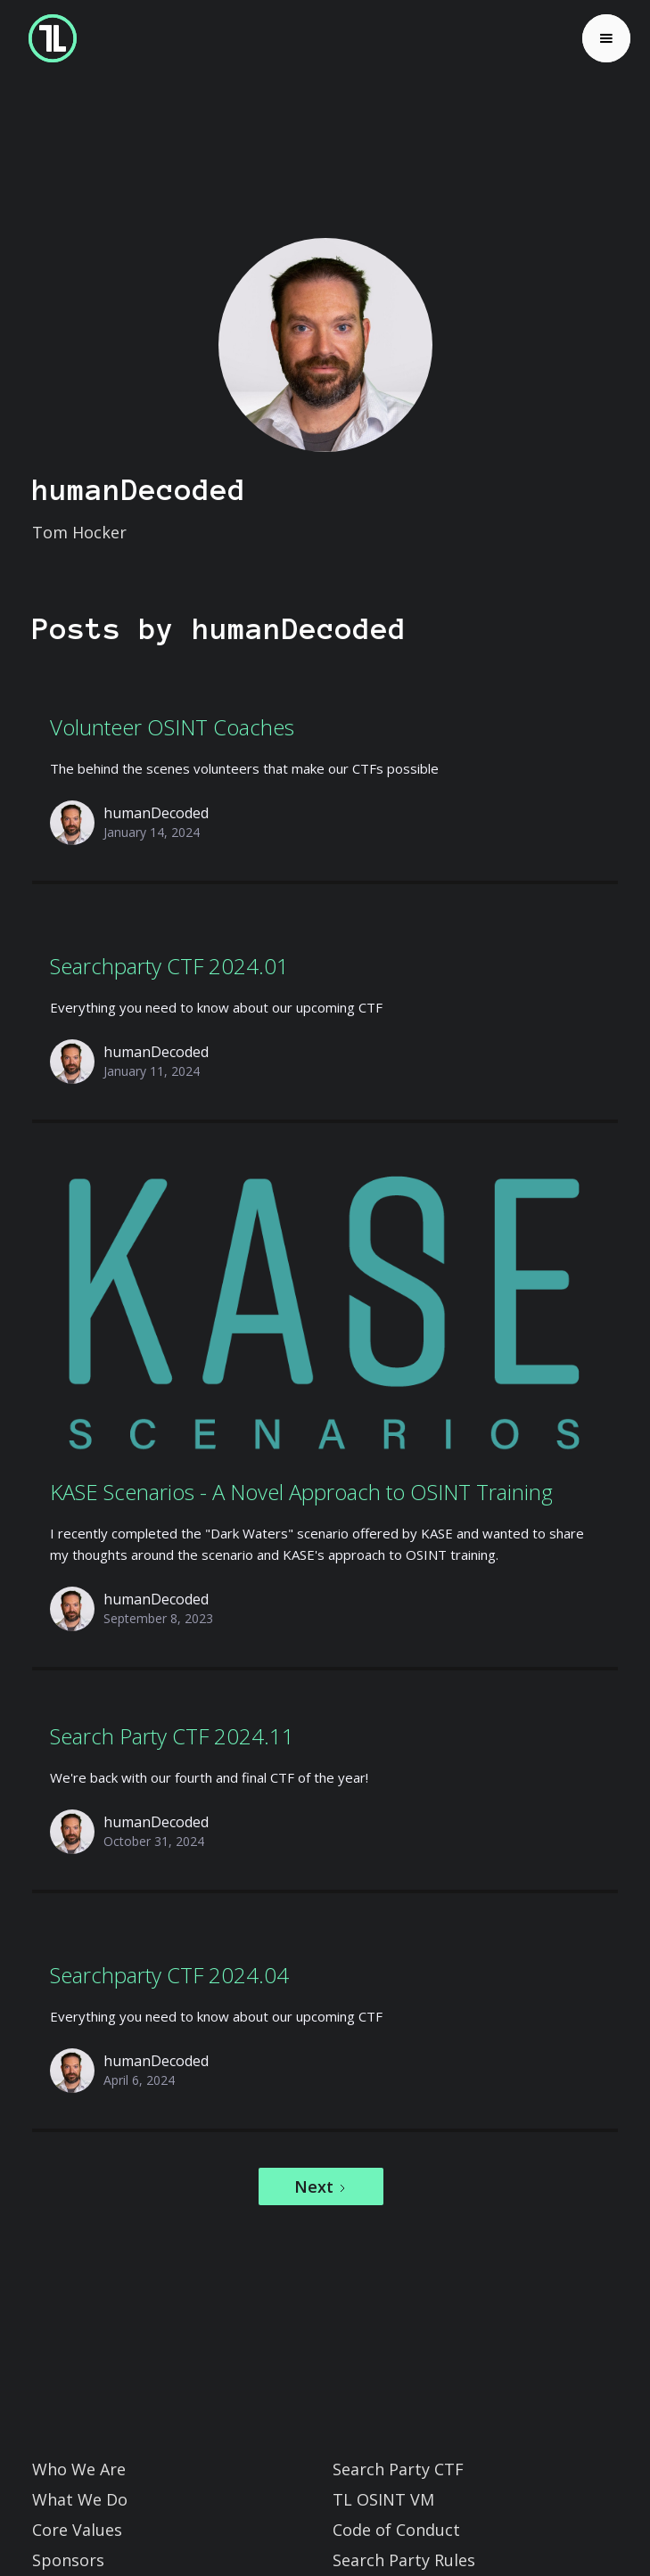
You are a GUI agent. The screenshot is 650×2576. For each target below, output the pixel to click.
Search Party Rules (404, 2560)
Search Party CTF (398, 2469)
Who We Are (79, 2469)
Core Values (77, 2530)
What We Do (80, 2499)
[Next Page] (321, 2186)
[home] (48, 38)
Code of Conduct (396, 2530)
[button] (606, 38)
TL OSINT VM (383, 2499)
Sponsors (68, 2560)
